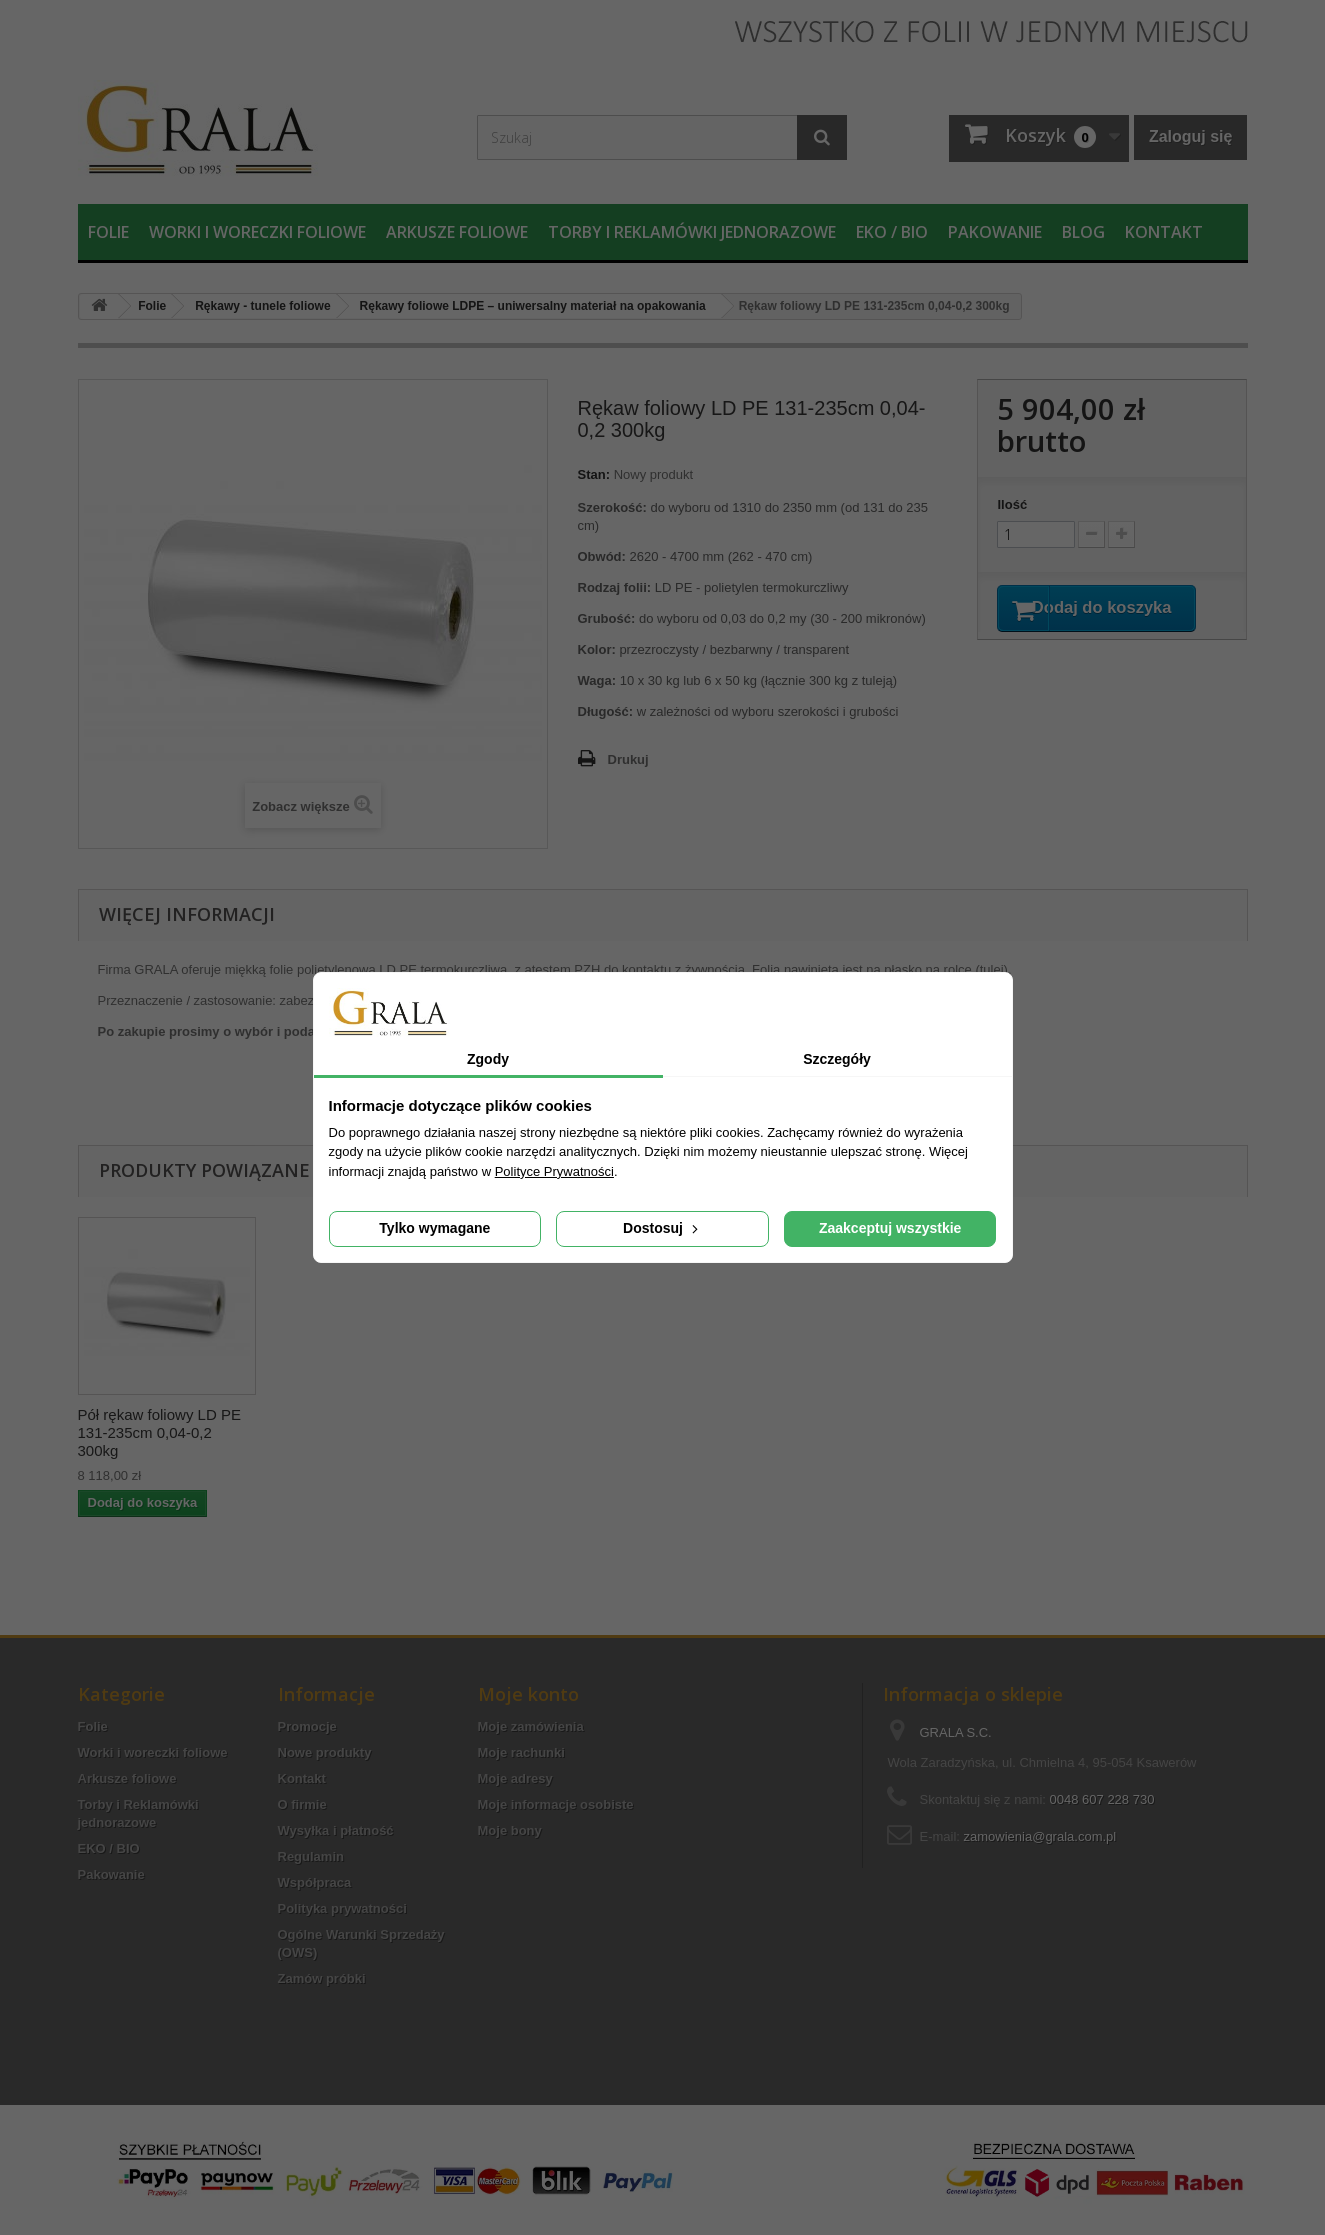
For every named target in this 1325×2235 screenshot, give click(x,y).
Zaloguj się (1191, 136)
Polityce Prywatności (554, 1171)
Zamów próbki (322, 1978)
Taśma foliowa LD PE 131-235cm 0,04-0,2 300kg (166, 1423)
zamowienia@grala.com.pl (1040, 1836)
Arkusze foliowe (457, 232)
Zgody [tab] (488, 1059)
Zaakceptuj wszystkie (890, 1228)
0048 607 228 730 (1102, 1799)
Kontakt (1164, 232)
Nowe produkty (325, 1752)
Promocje (307, 1726)
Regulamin (311, 1856)
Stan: (594, 474)
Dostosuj (662, 1228)
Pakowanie (995, 232)
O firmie (302, 1804)
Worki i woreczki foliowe (257, 232)
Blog (1083, 232)
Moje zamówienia (531, 1726)
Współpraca (315, 1882)
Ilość (1012, 504)
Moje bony (510, 1830)
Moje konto (528, 1694)
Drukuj (628, 759)
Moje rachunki (521, 1752)
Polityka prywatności (342, 1908)
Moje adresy (515, 1778)
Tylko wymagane (434, 1228)
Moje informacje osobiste (556, 1804)
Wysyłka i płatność (336, 1830)
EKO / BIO (892, 232)
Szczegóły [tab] (837, 1059)
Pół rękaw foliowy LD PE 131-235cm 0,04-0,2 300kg (357, 1432)
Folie (108, 232)
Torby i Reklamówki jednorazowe (692, 232)
